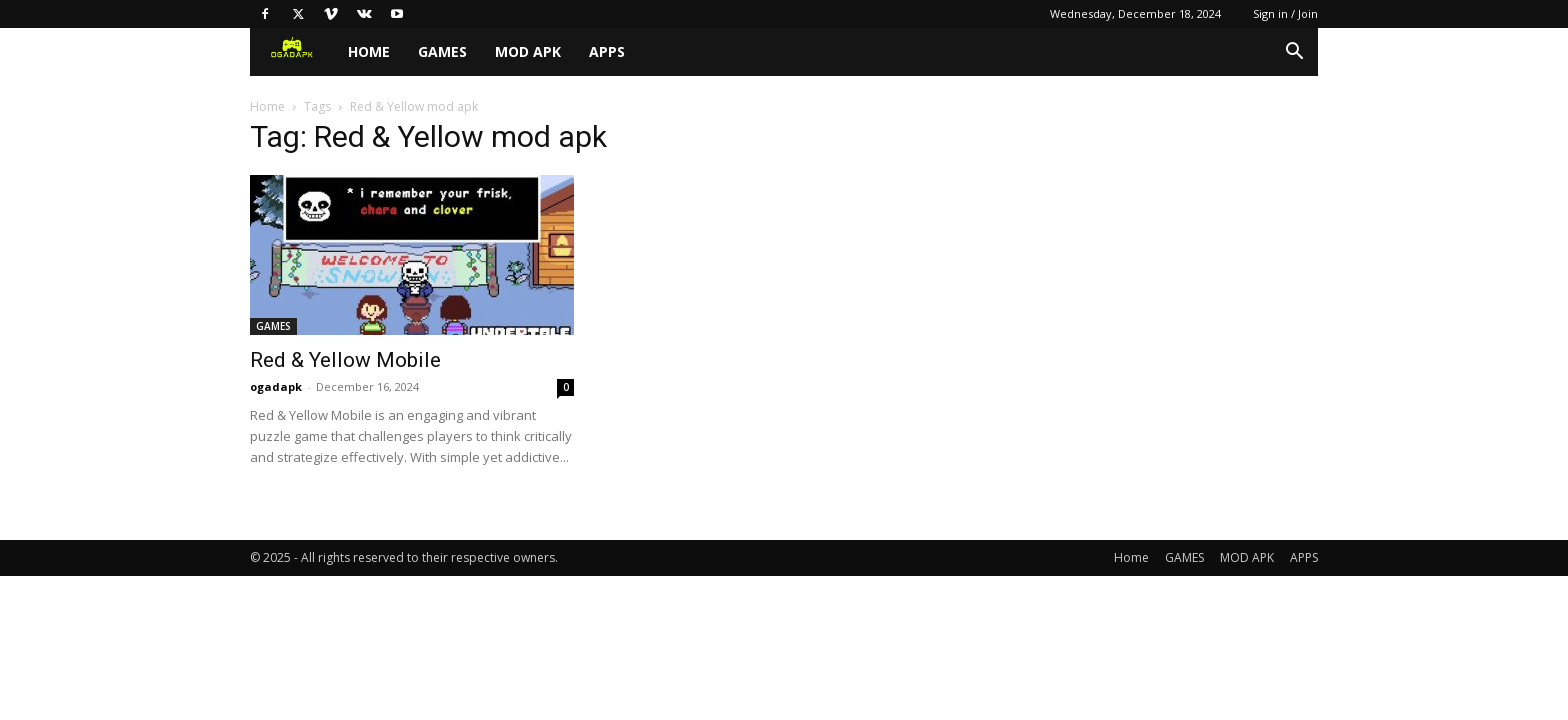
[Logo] (292, 52)
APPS (607, 51)
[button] (1294, 53)
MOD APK (528, 51)
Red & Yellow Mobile (345, 360)
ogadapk (276, 386)
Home (369, 51)
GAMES (442, 51)
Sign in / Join (1285, 13)
